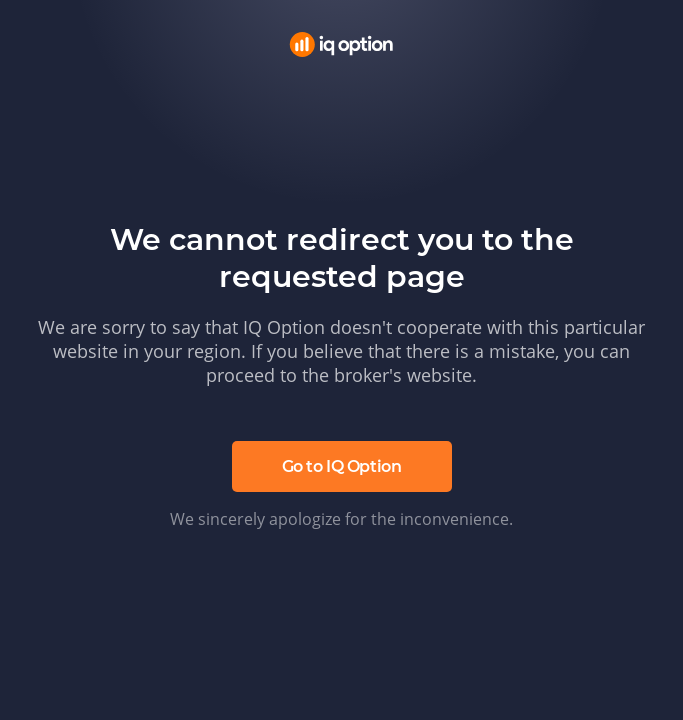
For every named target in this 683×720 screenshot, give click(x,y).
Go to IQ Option (342, 466)
